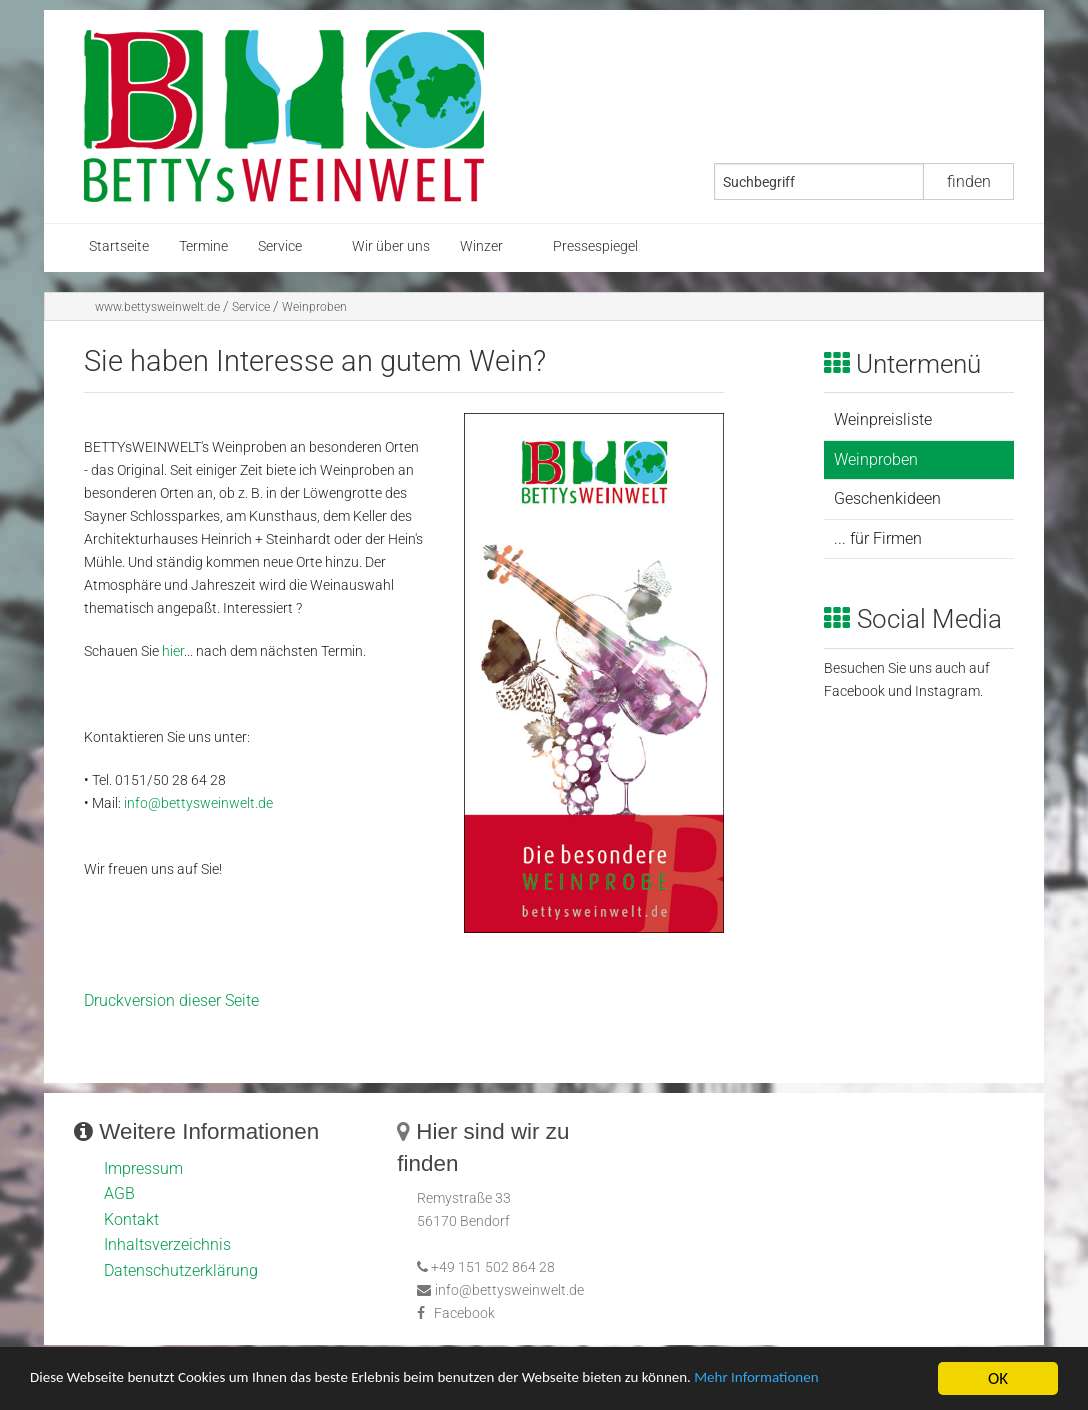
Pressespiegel (595, 246)
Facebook (464, 1313)
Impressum (143, 1168)
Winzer (481, 246)
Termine (203, 246)
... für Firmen (878, 538)
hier (173, 651)
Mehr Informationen (853, 1380)
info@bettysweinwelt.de (198, 803)
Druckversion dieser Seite (171, 1000)
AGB (119, 1193)
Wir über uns (391, 246)
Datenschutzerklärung (181, 1270)
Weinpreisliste (883, 419)
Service (280, 246)
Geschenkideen (887, 498)
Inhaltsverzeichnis (167, 1244)
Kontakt (131, 1219)
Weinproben (314, 307)
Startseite (119, 246)
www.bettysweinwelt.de (157, 307)
